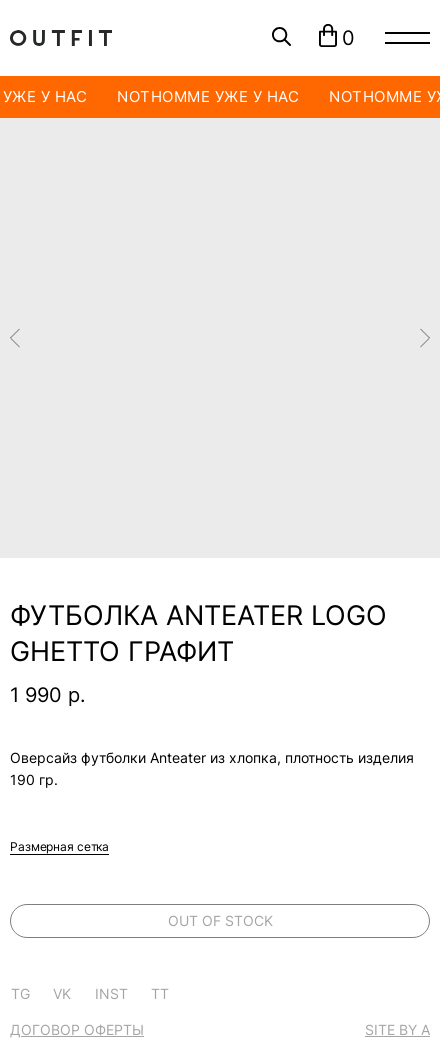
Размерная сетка (59, 846)
